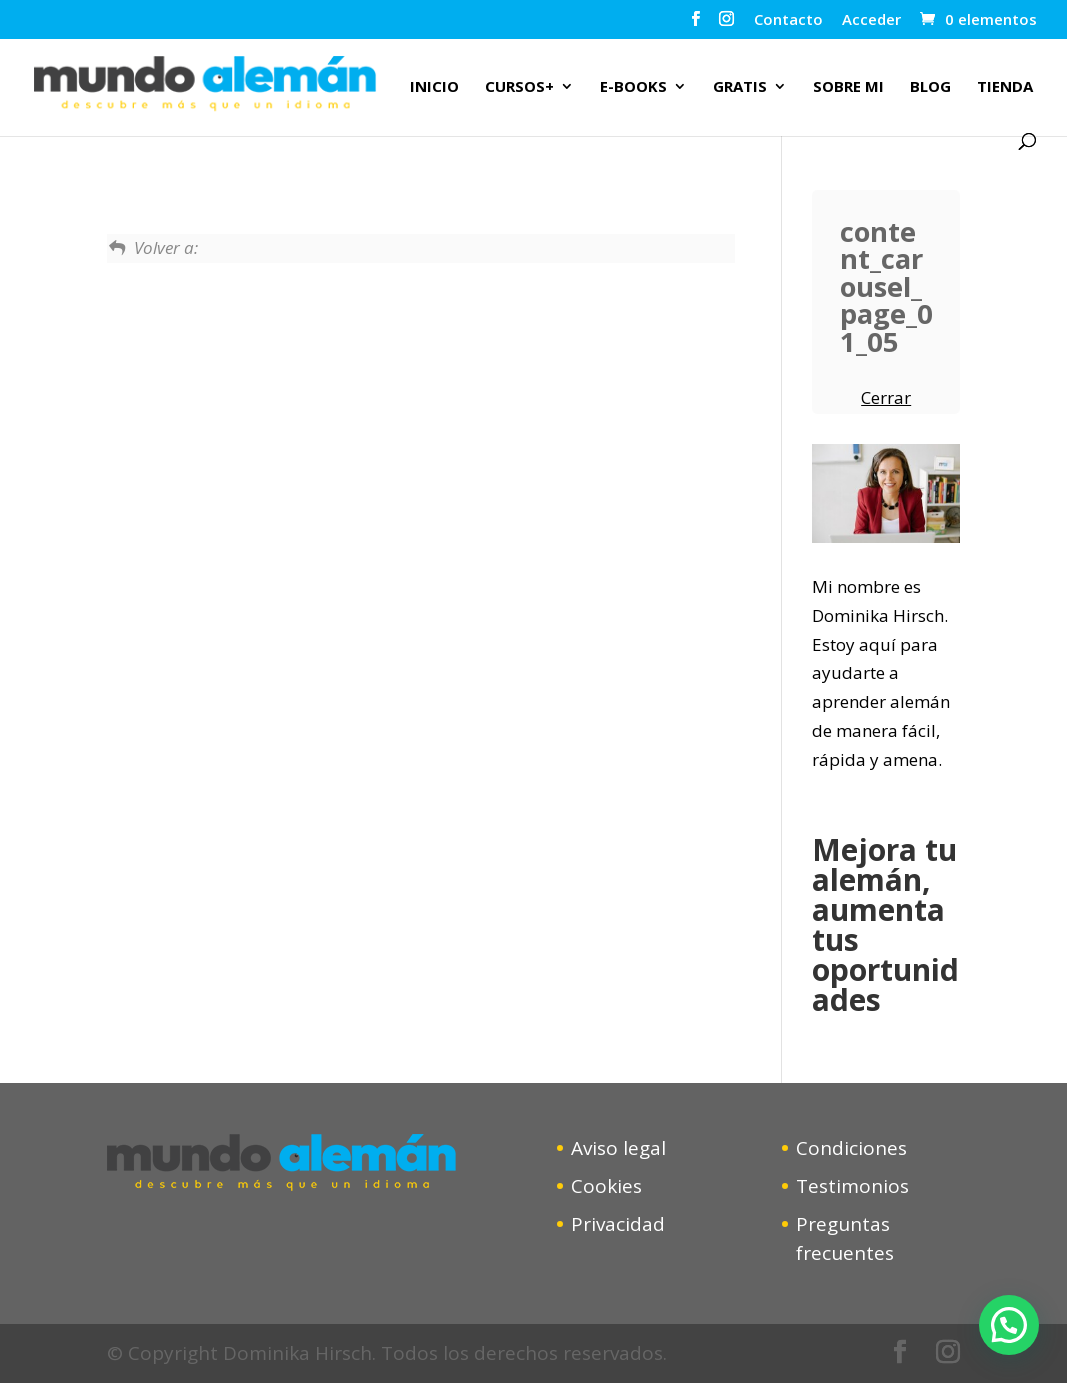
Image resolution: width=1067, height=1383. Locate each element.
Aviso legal (618, 1148)
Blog (930, 87)
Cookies (606, 1186)
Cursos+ (519, 87)
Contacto (788, 20)
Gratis (740, 87)
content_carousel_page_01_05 (886, 286)
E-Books (633, 87)
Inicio (434, 87)
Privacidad (618, 1224)
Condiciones (851, 1148)
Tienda (1005, 87)
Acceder (871, 20)
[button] (1009, 1325)
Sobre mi (848, 87)
